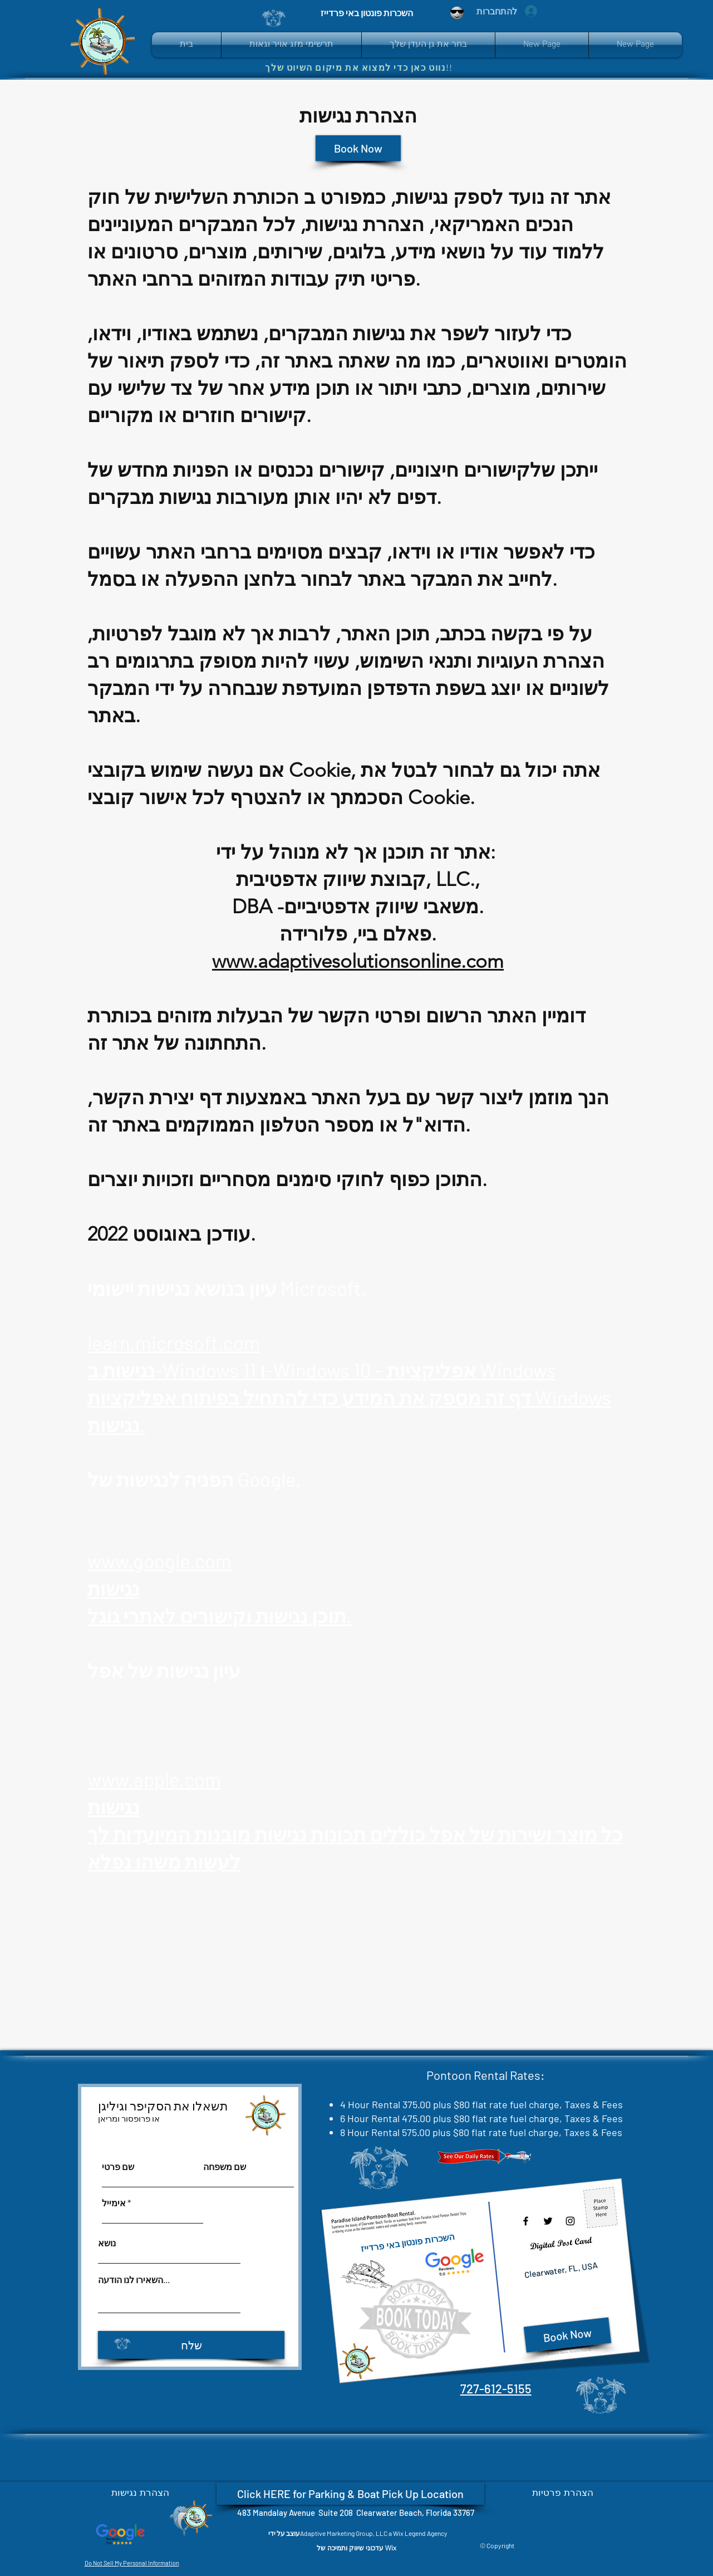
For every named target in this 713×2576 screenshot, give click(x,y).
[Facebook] (526, 2221)
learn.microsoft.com (173, 1342)
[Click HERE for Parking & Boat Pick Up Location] (350, 2493)
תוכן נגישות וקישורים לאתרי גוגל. (219, 1615)
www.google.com (159, 1561)
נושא (107, 2243)
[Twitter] (548, 2221)
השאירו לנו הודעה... (134, 2279)
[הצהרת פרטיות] (563, 2492)
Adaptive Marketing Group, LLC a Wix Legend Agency (374, 2533)
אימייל (114, 2202)
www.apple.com (154, 1779)
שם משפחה (224, 2166)
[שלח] (191, 2345)
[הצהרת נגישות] (140, 2492)
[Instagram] (570, 2221)
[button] (428, 44)
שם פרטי (118, 2166)
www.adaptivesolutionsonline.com (358, 961)
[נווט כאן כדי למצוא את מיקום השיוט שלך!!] (363, 67)
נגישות (113, 1588)
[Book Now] (358, 148)
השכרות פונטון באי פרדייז (407, 2242)
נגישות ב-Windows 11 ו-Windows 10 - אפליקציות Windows (321, 1370)
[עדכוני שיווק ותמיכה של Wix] (356, 2548)
